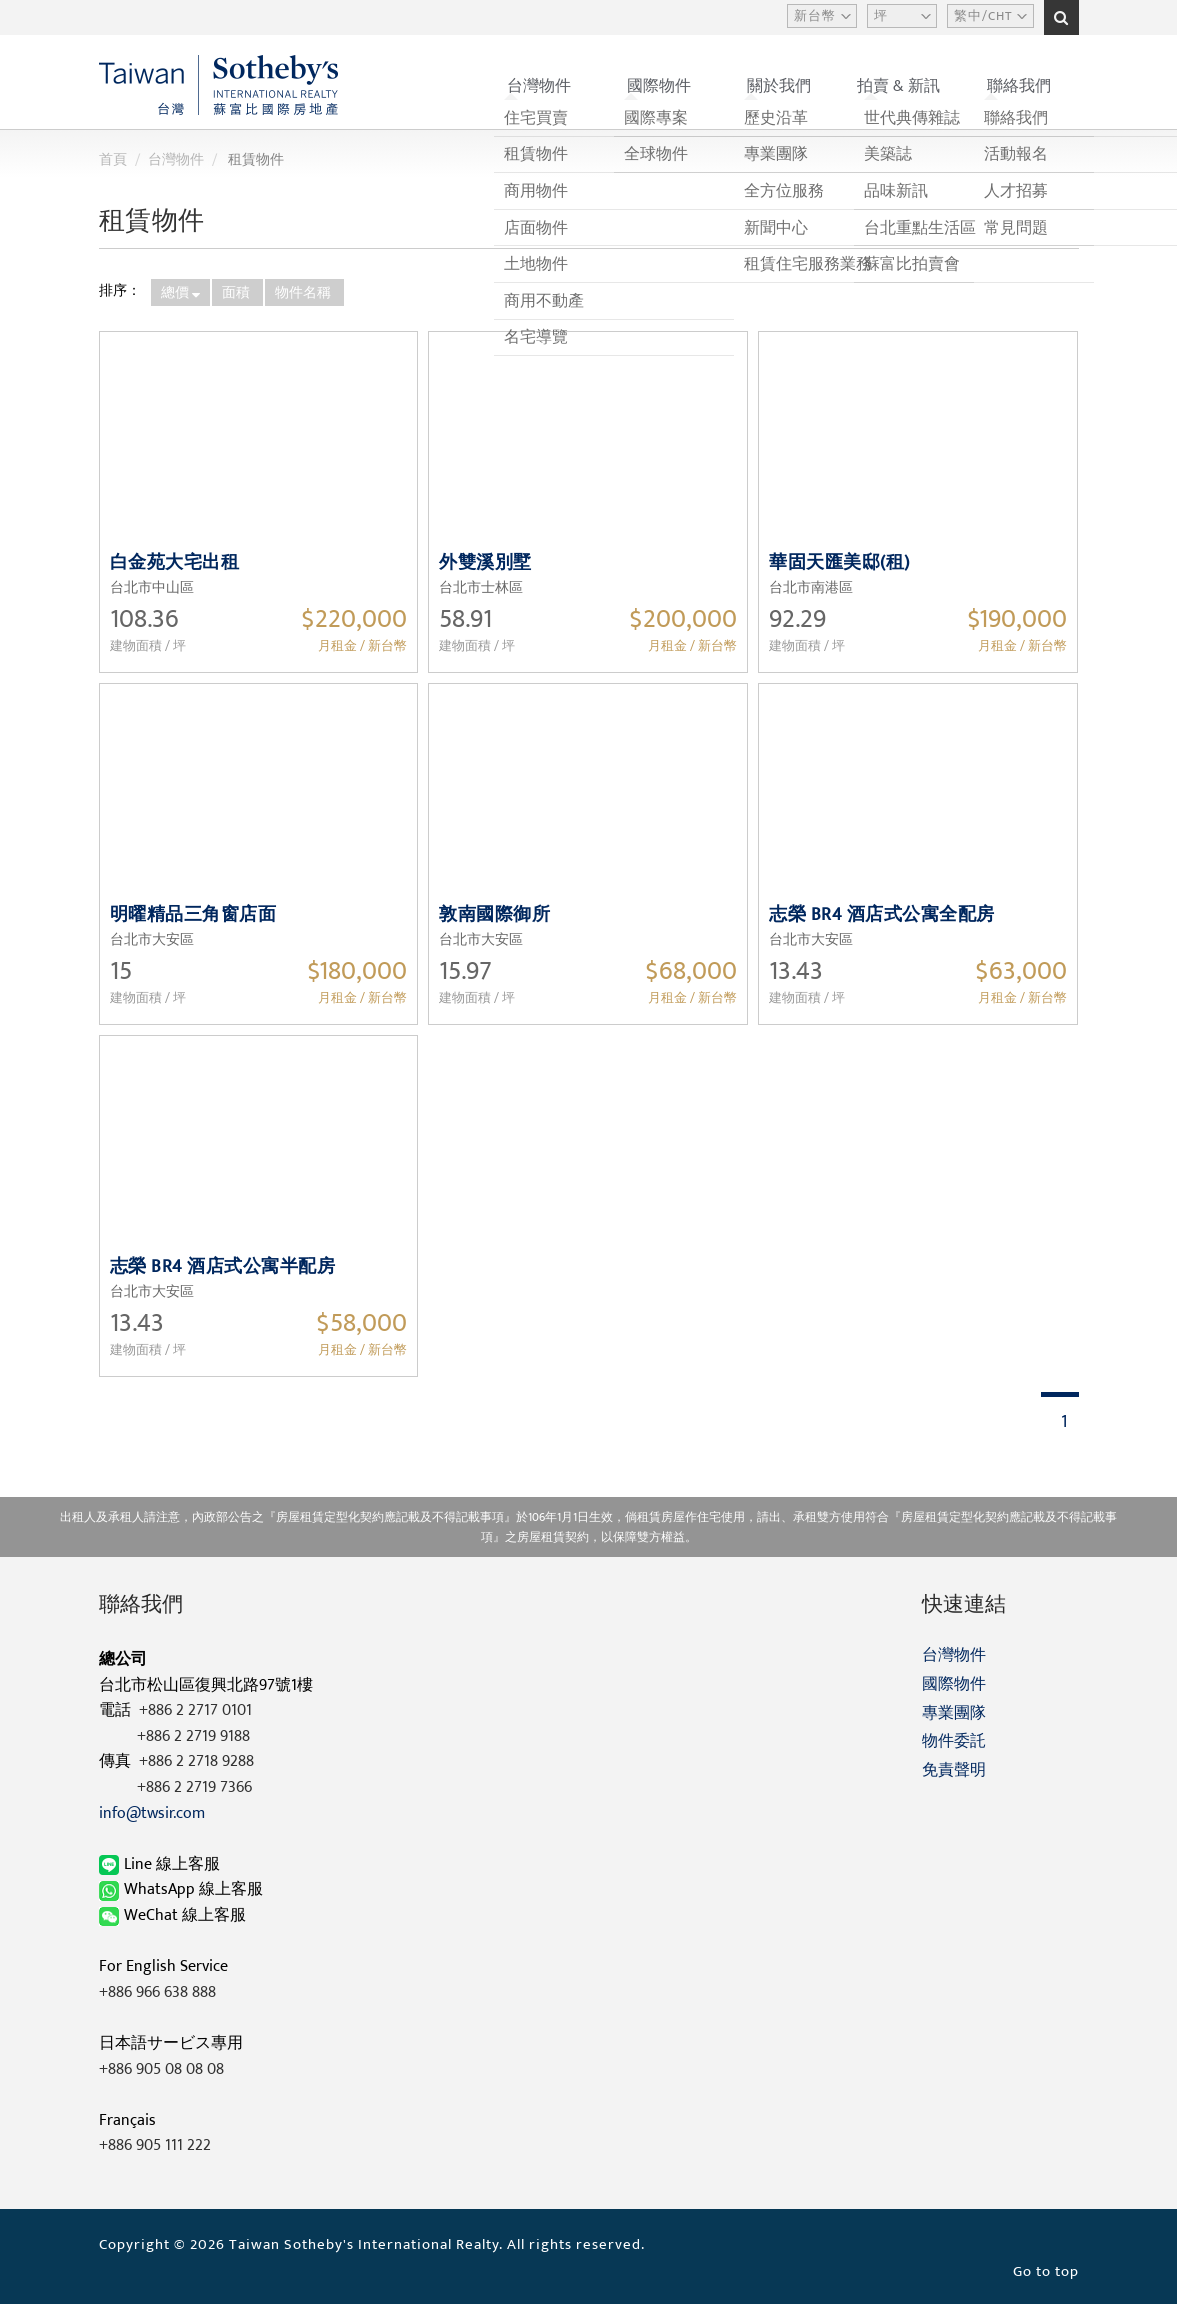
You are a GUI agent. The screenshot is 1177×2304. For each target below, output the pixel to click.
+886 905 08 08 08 (161, 2069)
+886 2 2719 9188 (193, 1736)
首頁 (113, 159)
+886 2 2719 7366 (194, 1787)
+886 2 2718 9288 (196, 1761)
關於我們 (779, 86)
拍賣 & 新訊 (898, 86)
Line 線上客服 (161, 1864)
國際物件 (659, 86)
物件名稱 (304, 292)
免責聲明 (954, 1770)
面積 (237, 292)
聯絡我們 (1019, 86)
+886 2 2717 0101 (195, 1710)
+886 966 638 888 (157, 1992)
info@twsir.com (152, 1813)
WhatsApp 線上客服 (183, 1889)
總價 (180, 292)
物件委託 (954, 1741)
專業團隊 (954, 1713)
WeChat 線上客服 (174, 1915)
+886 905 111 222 (155, 2145)
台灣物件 (539, 86)
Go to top (1046, 2271)
